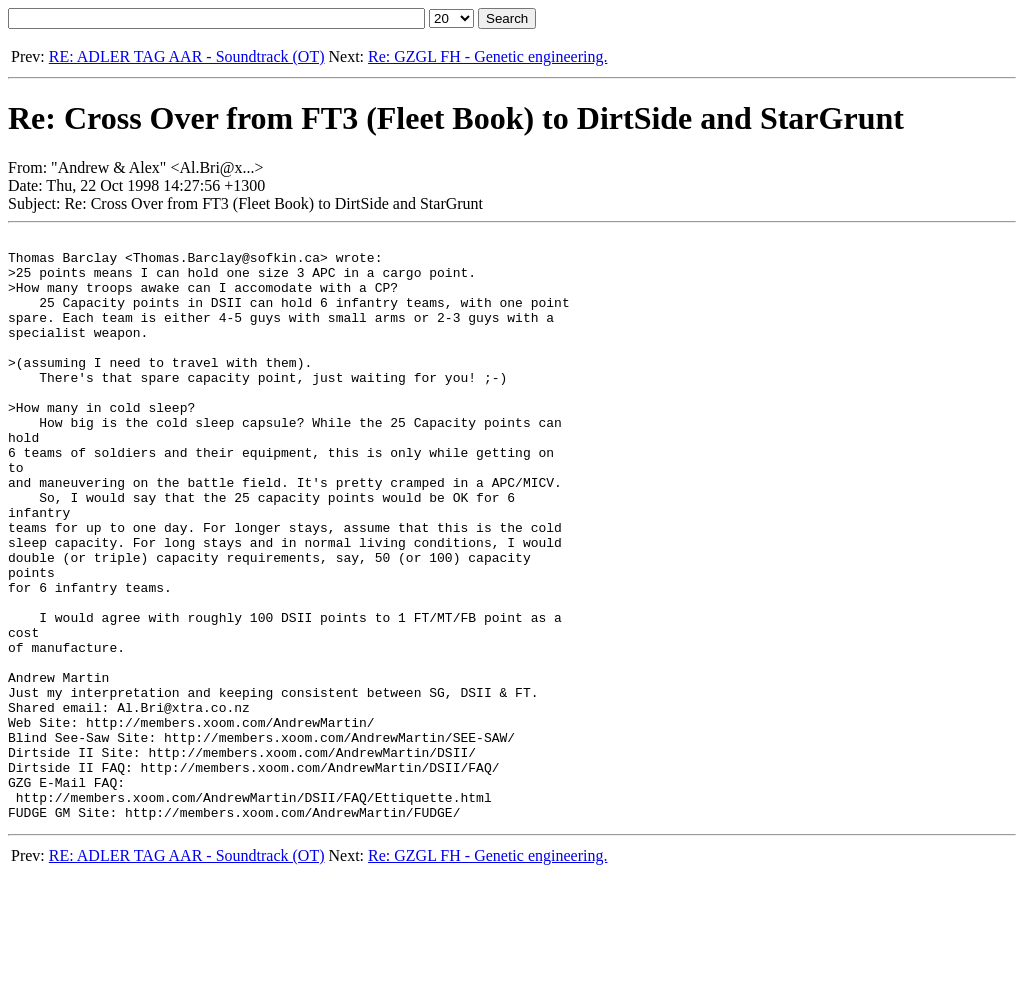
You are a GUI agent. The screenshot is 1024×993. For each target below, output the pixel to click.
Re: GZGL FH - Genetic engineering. (487, 56)
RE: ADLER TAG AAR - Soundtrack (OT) (187, 56)
